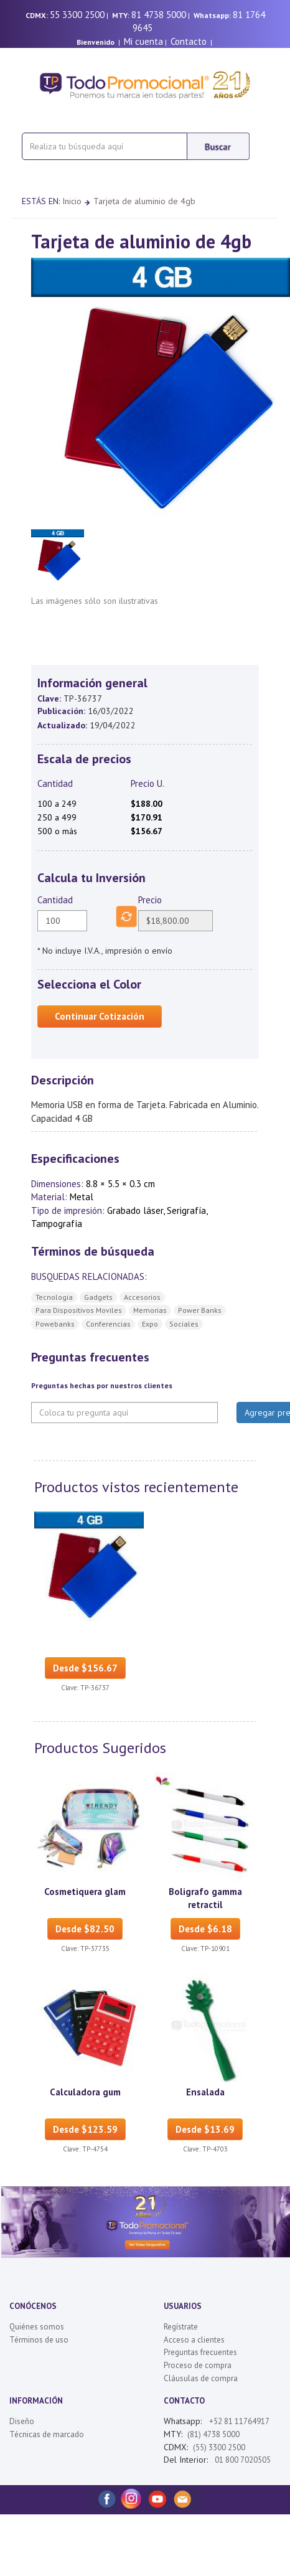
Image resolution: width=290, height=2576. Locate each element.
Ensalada (205, 2092)
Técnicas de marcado (46, 2434)
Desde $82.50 (85, 1929)
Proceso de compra (198, 2365)
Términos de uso (38, 2339)
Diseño (21, 2421)
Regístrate (181, 2326)
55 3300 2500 (77, 15)
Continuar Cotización (99, 1016)
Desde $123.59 (85, 2129)
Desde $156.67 (85, 1668)
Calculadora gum (85, 2092)
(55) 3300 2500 (219, 2447)
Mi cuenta (143, 41)
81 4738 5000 (158, 15)
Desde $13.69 (205, 2129)
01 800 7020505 (242, 2460)
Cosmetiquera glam (85, 1891)
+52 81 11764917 (239, 2421)
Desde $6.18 (205, 1929)
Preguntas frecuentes (200, 2352)
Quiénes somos (36, 2326)
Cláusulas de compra (201, 2378)
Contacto (189, 41)
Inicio (72, 201)
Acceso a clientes (194, 2339)
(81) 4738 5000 (213, 2434)
